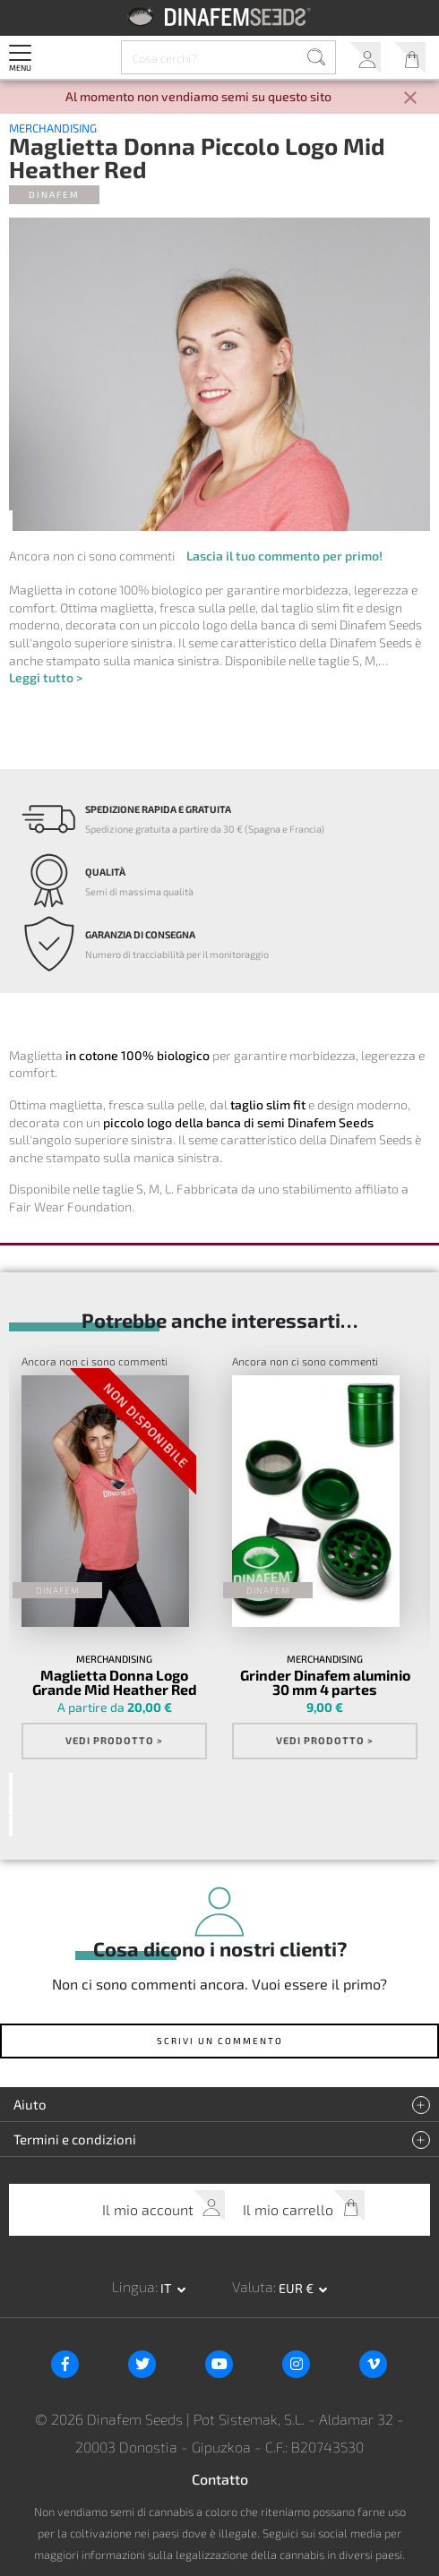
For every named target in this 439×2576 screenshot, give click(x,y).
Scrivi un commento (220, 2040)
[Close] (410, 99)
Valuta (252, 2286)
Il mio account (365, 58)
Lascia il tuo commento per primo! (284, 555)
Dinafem (54, 194)
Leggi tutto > (45, 677)
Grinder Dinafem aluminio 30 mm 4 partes (325, 1682)
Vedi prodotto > (114, 1740)
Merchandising (53, 128)
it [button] (167, 2288)
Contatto (220, 2478)
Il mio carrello (410, 58)
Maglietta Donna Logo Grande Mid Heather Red (114, 1682)
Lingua (133, 2286)
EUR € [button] (297, 2288)
